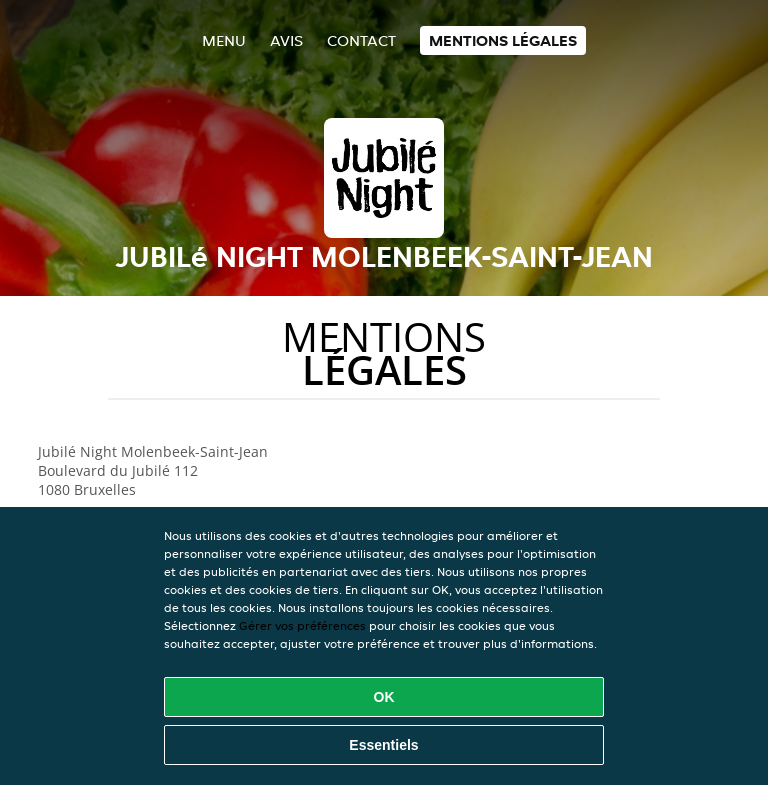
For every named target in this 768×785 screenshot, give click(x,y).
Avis (286, 40)
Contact (361, 40)
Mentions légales (503, 40)
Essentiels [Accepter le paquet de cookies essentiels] (383, 745)
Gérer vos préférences (302, 625)
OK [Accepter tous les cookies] (384, 697)
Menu (224, 40)
